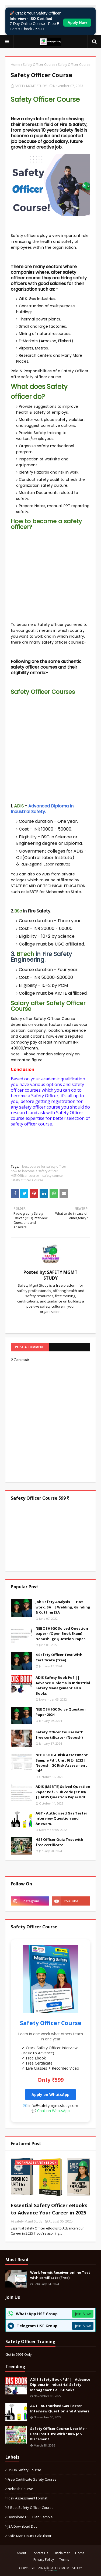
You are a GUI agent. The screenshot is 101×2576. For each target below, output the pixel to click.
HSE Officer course (25, 1175)
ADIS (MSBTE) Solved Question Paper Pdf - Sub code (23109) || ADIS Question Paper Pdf (63, 1791)
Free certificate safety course (32, 2479)
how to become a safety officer (34, 1171)
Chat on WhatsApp (53, 2110)
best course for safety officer (44, 1166)
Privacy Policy (43, 2559)
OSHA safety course (24, 2469)
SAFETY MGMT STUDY (31, 86)
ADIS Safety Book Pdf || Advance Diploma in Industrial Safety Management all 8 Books (63, 1685)
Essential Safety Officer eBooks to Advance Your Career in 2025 (49, 2209)
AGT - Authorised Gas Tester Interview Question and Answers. (61, 1818)
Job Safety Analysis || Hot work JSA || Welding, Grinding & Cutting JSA (63, 1607)
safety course (52, 1175)
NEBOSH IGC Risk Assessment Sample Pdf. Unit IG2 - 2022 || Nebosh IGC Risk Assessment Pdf (62, 1762)
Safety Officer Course (39, 64)
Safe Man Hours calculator (29, 2535)
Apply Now (77, 22)
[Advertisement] (50, 749)
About (21, 2553)
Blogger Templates (55, 2570)
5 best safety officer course (31, 2507)
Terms (64, 2559)
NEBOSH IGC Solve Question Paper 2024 (61, 1712)
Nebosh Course (20, 2488)
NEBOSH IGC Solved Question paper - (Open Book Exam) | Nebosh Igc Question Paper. (62, 1633)
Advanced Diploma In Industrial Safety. (42, 809)
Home (15, 64)
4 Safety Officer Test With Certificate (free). (59, 1657)
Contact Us (40, 2553)
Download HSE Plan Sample (30, 2516)
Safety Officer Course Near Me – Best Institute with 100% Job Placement (58, 2433)
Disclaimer (62, 2553)
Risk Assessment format (27, 2498)
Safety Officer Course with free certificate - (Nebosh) (59, 1735)
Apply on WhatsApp (50, 2094)
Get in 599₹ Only (18, 2354)
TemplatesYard (49, 2570)
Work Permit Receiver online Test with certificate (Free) (60, 2275)
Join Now (83, 2313)
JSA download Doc (22, 2526)
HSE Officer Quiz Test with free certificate (59, 1842)
